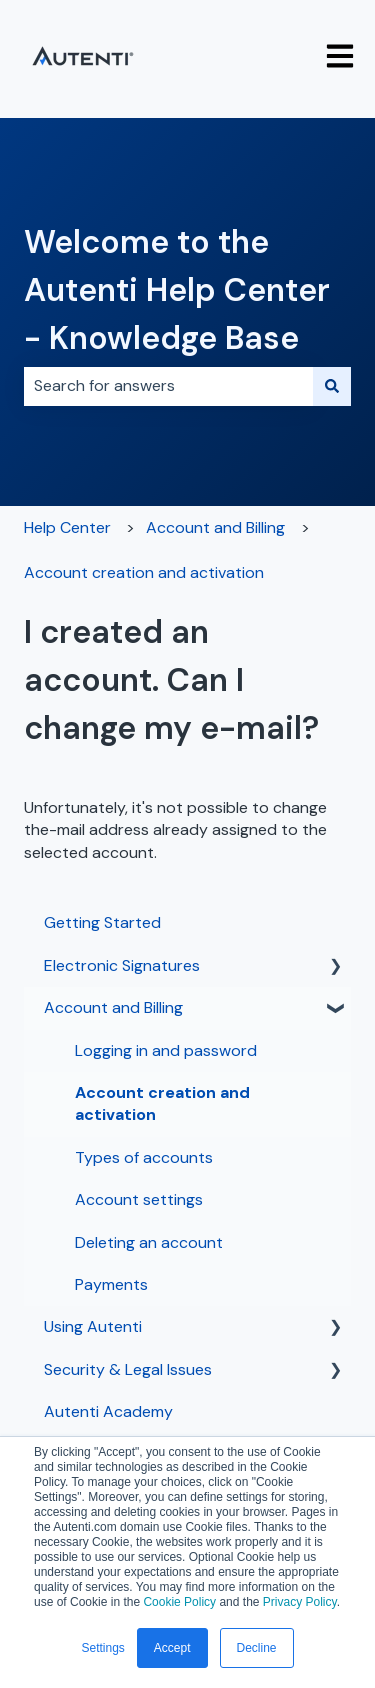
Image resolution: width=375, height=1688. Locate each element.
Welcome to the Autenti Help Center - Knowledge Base (177, 290)
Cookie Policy (179, 1602)
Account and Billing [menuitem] (113, 1007)
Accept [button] (172, 1648)
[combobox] (168, 386)
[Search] (332, 386)
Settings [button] (102, 1648)
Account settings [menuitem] (139, 1199)
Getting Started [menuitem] (102, 922)
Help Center (67, 527)
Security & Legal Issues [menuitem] (128, 1369)
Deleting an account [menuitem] (149, 1242)
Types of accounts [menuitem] (144, 1157)
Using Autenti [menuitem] (93, 1326)
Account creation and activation (144, 572)
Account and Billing (215, 527)
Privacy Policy (300, 1602)
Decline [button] (257, 1648)
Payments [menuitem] (111, 1284)
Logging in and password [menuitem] (166, 1050)
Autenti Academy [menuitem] (108, 1411)
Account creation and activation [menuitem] (162, 1103)
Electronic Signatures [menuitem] (122, 965)
